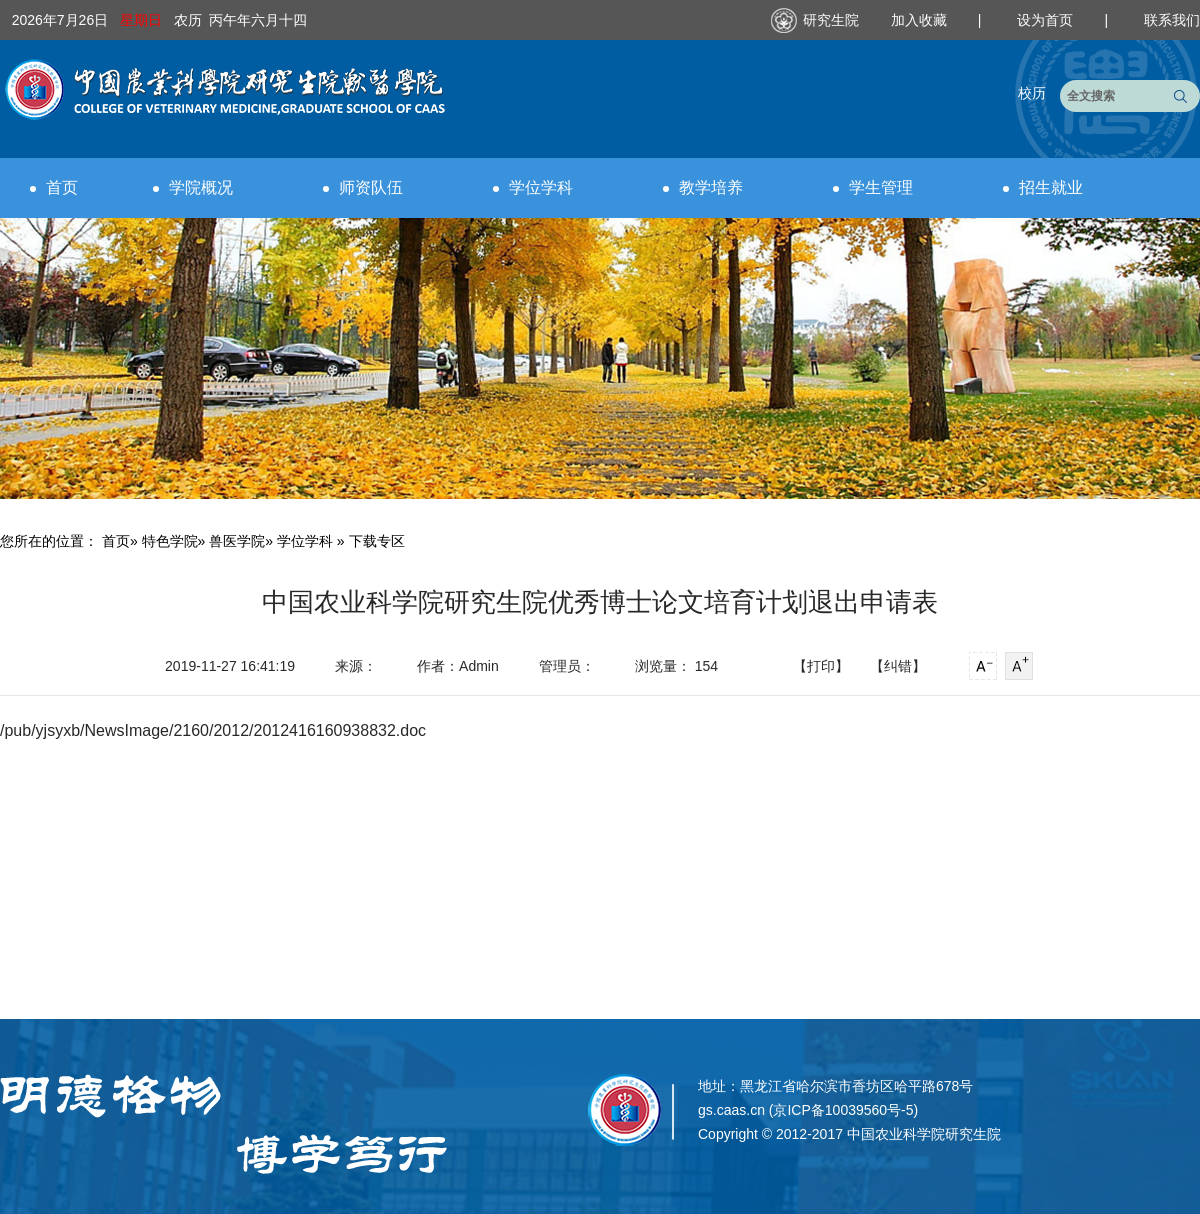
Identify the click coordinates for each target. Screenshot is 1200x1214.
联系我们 (1172, 20)
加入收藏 (921, 20)
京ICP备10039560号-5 (843, 1110)
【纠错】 (898, 666)
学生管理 (873, 187)
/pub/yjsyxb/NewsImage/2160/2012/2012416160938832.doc (213, 730)
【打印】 (821, 666)
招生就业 (1043, 187)
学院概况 (193, 187)
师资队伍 (363, 187)
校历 (1032, 93)
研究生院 (831, 20)
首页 (54, 187)
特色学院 (170, 541)
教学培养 (703, 187)
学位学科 (533, 187)
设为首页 (1047, 20)
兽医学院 (237, 541)
